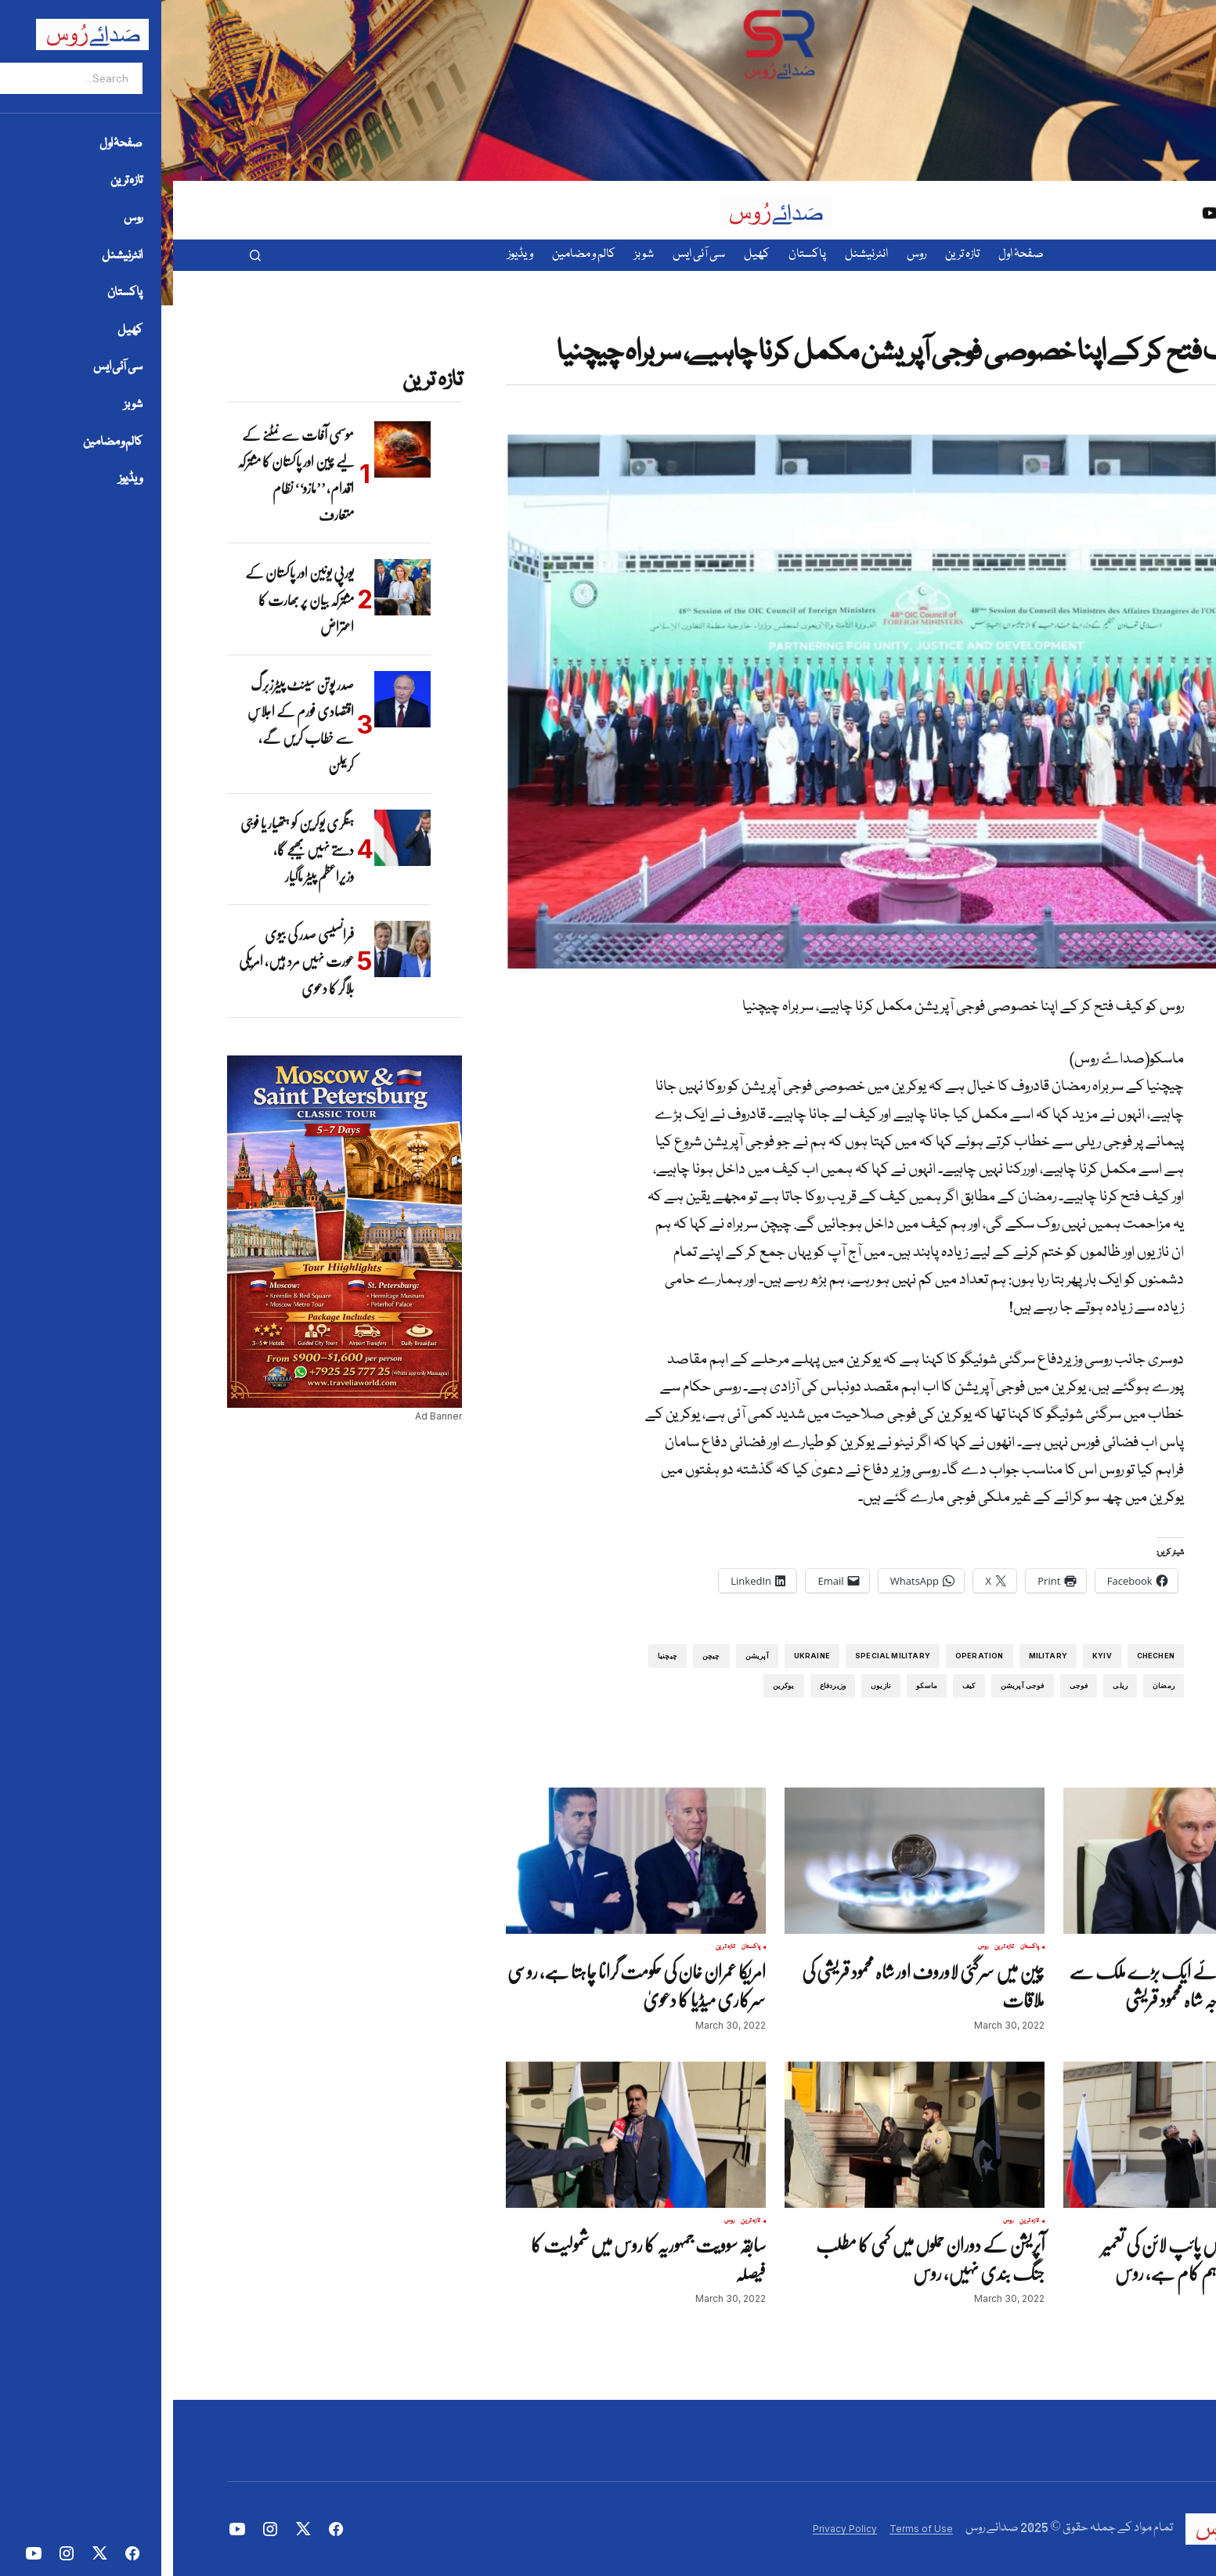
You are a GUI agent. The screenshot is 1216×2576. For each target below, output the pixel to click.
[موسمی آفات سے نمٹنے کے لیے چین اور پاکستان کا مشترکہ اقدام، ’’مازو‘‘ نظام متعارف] (229, 449)
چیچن (538, 1655)
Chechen (982, 1655)
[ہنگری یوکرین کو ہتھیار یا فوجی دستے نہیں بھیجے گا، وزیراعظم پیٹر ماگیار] (229, 838)
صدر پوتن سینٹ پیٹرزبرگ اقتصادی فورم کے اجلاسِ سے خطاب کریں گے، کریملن (127, 724)
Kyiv (929, 1655)
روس (1114, 325)
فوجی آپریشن (849, 1685)
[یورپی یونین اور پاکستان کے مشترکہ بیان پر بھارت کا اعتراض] (229, 587)
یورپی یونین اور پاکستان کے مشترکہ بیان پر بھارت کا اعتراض (126, 599)
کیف (796, 1685)
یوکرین (611, 1685)
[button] (82, 255)
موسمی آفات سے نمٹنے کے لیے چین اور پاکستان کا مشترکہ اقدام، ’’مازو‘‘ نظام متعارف (122, 475)
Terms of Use (748, 2529)
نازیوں (708, 1685)
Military (875, 1655)
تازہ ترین (1135, 325)
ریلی (947, 1685)
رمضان (990, 1685)
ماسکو (753, 1685)
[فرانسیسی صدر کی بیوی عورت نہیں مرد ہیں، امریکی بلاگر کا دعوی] (229, 949)
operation (806, 1655)
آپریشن (584, 1655)
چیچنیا (494, 1655)
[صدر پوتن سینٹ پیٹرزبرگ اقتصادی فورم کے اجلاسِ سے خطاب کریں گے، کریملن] (229, 699)
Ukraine (639, 1655)
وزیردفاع (660, 1685)
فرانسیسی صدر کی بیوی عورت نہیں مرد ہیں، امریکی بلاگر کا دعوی (123, 961)
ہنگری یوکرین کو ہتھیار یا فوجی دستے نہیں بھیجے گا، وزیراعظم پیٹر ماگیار (124, 850)
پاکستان (1135, 1947)
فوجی (906, 1685)
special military (719, 1655)
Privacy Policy (672, 2529)
